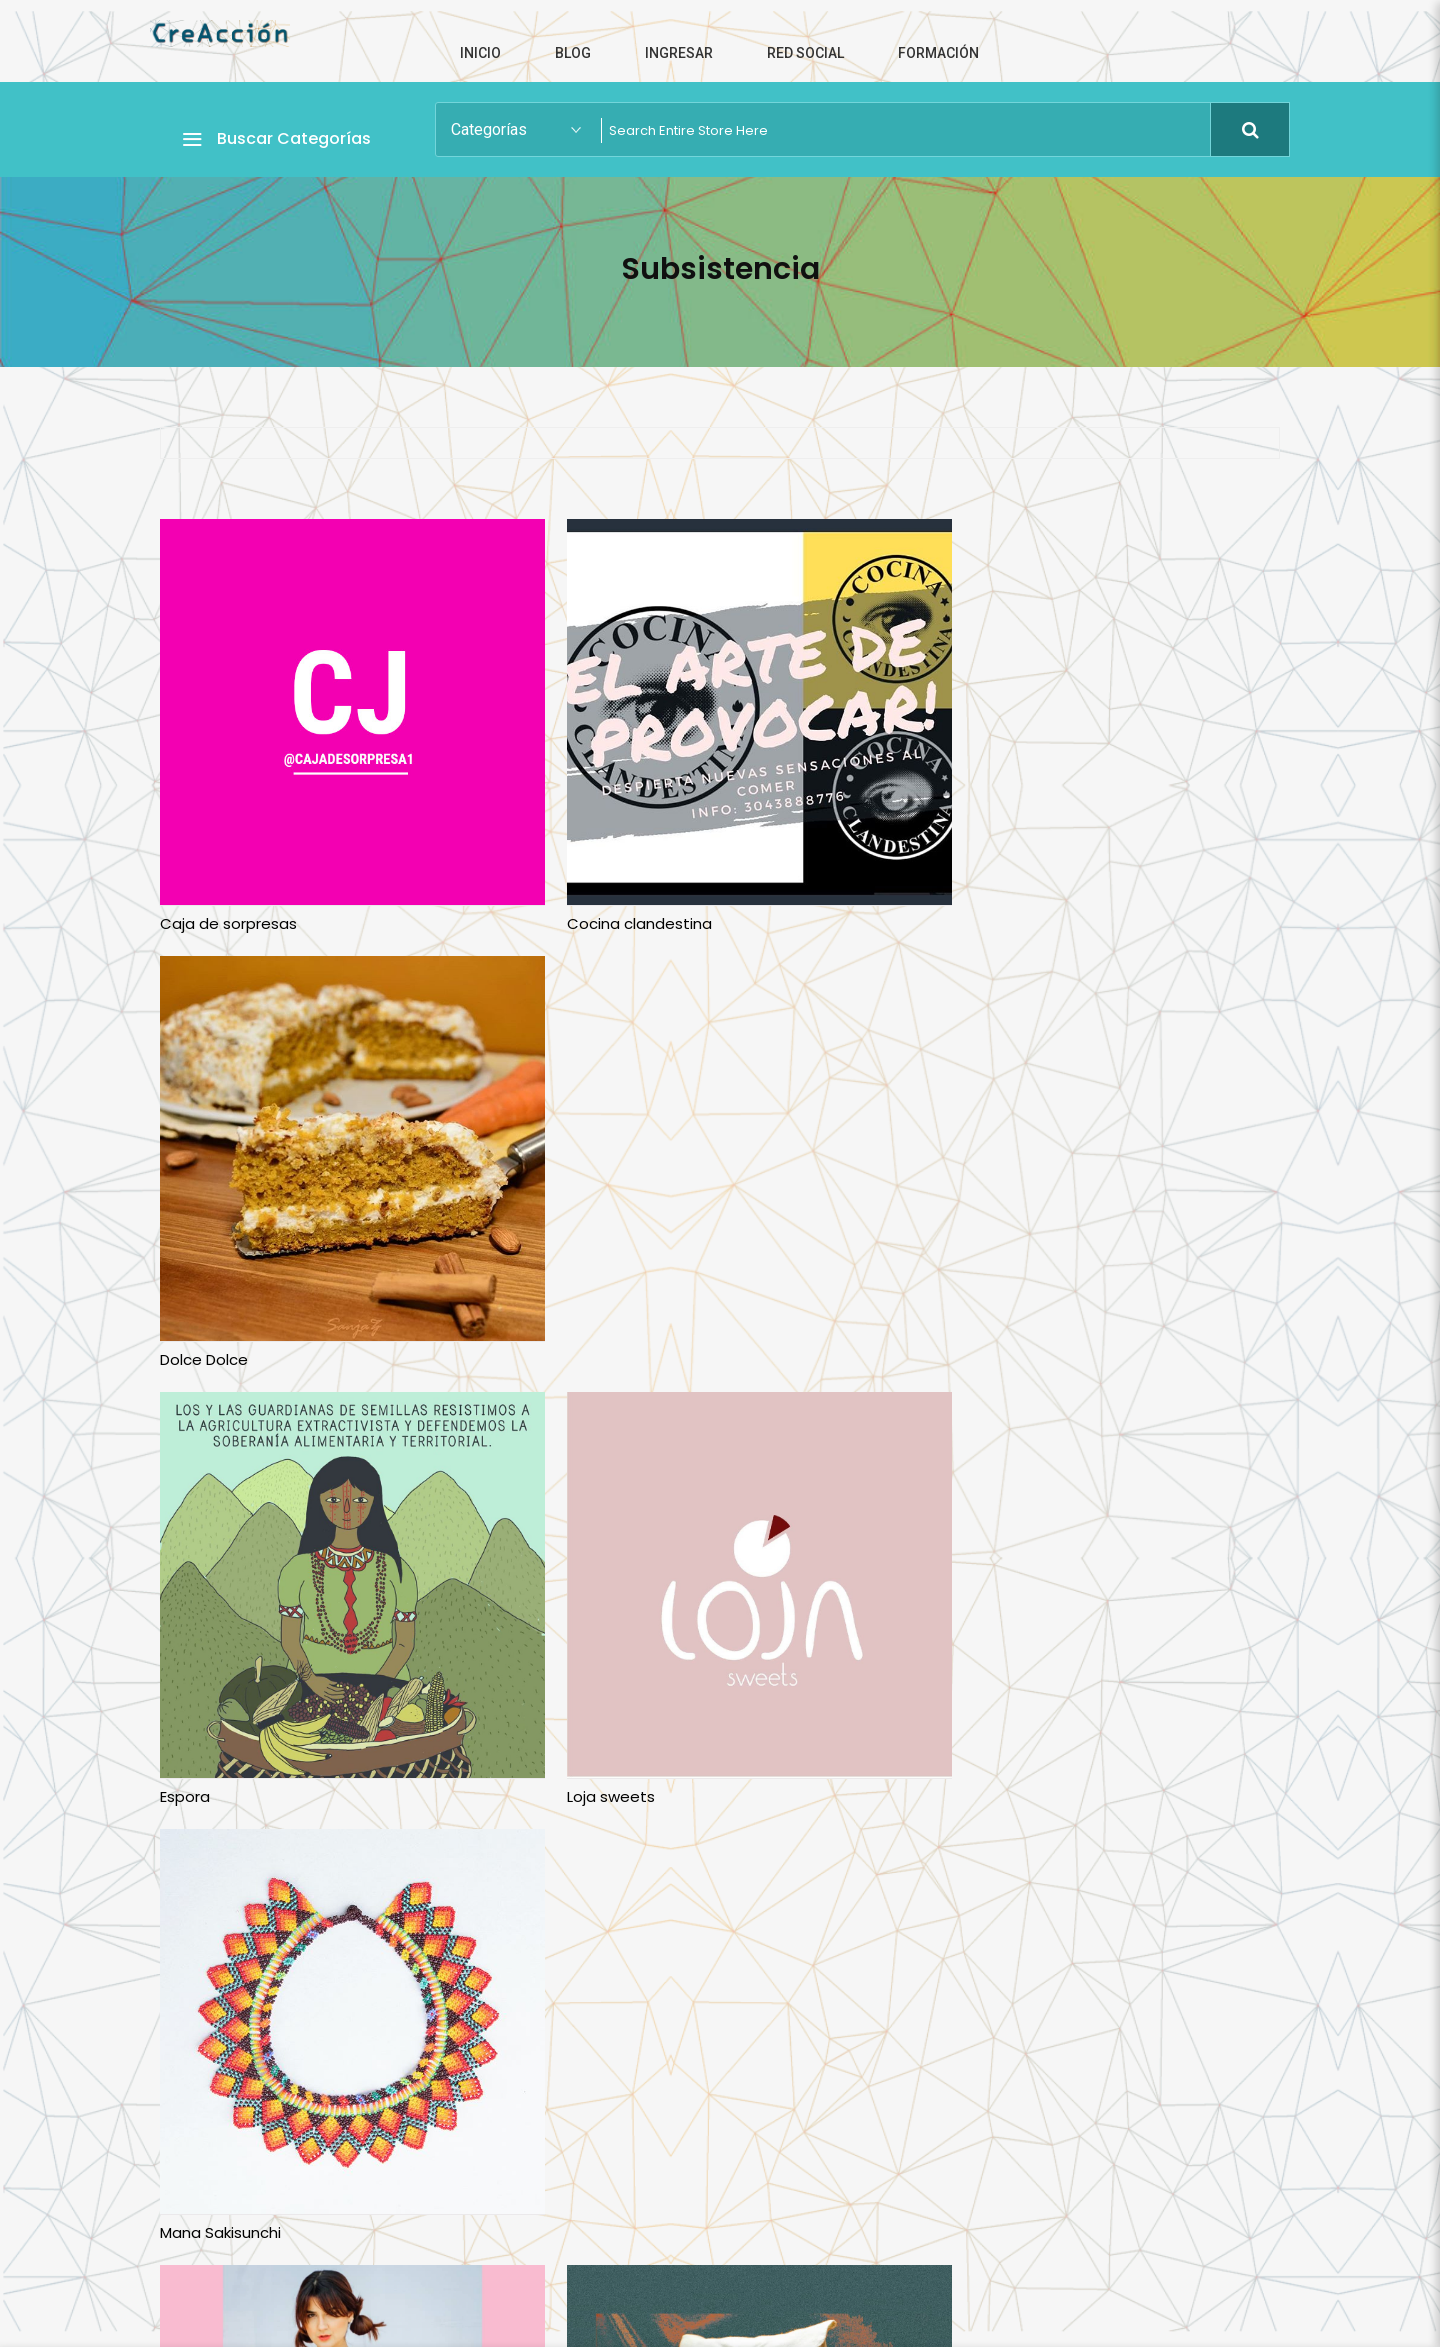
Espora (185, 1305)
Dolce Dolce (966, 896)
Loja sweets (585, 1305)
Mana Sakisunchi (982, 1305)
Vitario (565, 2124)
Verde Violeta (211, 2124)
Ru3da (564, 1714)
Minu (176, 1714)
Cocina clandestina (613, 896)
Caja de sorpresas (228, 896)
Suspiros (953, 1714)
